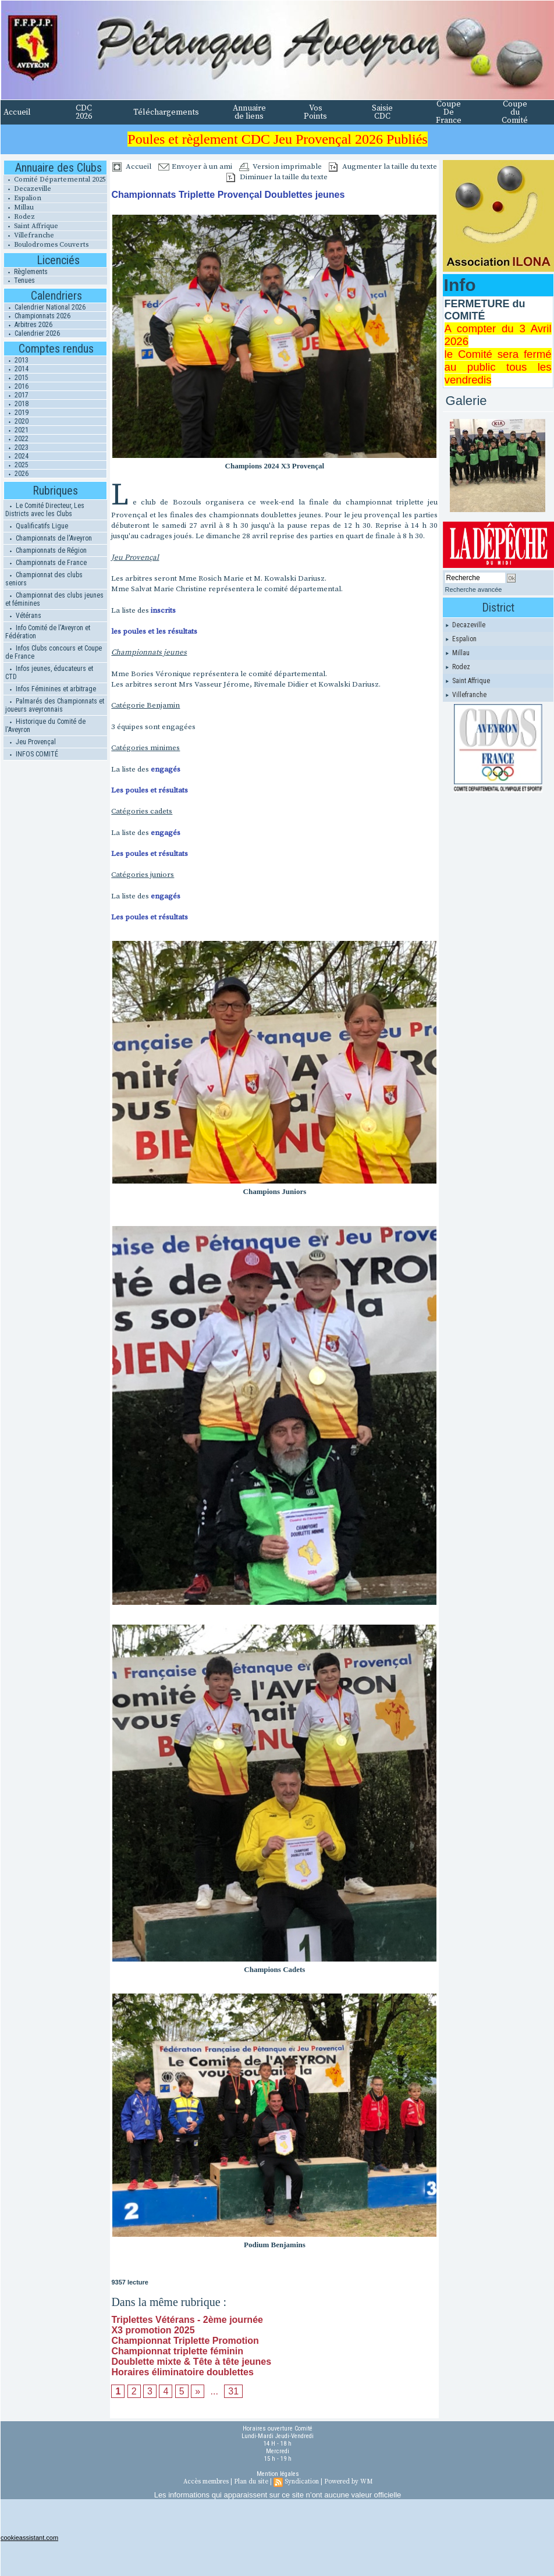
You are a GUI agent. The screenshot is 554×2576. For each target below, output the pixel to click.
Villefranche (28, 235)
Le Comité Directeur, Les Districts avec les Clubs (44, 510)
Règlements (25, 272)
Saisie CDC (382, 112)
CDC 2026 (84, 112)
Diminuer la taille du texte (277, 177)
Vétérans (23, 616)
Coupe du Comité (515, 112)
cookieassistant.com (29, 2537)
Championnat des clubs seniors (44, 579)
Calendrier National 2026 (45, 307)
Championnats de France (46, 563)
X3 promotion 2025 (152, 2330)
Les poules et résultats (149, 790)
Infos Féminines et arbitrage (50, 689)
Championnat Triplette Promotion (184, 2341)
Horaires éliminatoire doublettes (182, 2372)
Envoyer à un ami (195, 166)
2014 (16, 369)
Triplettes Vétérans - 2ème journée (187, 2320)
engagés (165, 769)
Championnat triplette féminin (177, 2351)
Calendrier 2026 (32, 333)
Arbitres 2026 (28, 325)
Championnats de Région (46, 550)
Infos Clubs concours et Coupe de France (53, 652)
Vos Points (315, 112)
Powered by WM (348, 2482)
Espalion (22, 198)
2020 (16, 421)
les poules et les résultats (154, 631)
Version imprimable (280, 166)
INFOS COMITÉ (31, 754)
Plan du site (251, 2482)
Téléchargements (166, 112)
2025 (16, 465)
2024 (16, 456)
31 (233, 2391)
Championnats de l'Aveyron (48, 538)
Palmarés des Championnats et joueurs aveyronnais (54, 705)
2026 (16, 474)
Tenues (19, 280)
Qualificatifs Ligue (36, 526)
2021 (16, 430)
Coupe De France (448, 112)
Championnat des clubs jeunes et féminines (54, 599)
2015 (16, 378)
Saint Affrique (30, 226)
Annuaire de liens (249, 112)
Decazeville (27, 188)
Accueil (17, 112)
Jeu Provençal (30, 742)
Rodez (19, 216)
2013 (16, 360)
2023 (16, 447)
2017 (16, 395)
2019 (16, 412)
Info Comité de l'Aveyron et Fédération (47, 632)
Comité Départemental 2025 (54, 179)
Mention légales (278, 2474)
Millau (18, 207)
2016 (16, 386)
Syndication (302, 2482)
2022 (16, 439)
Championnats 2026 (37, 316)
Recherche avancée (473, 589)
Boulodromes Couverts (45, 244)
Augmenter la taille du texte (383, 166)
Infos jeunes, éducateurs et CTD (49, 673)
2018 (16, 404)
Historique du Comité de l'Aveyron (45, 725)
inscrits (163, 610)
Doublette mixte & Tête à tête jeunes (191, 2362)
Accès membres (206, 2482)
